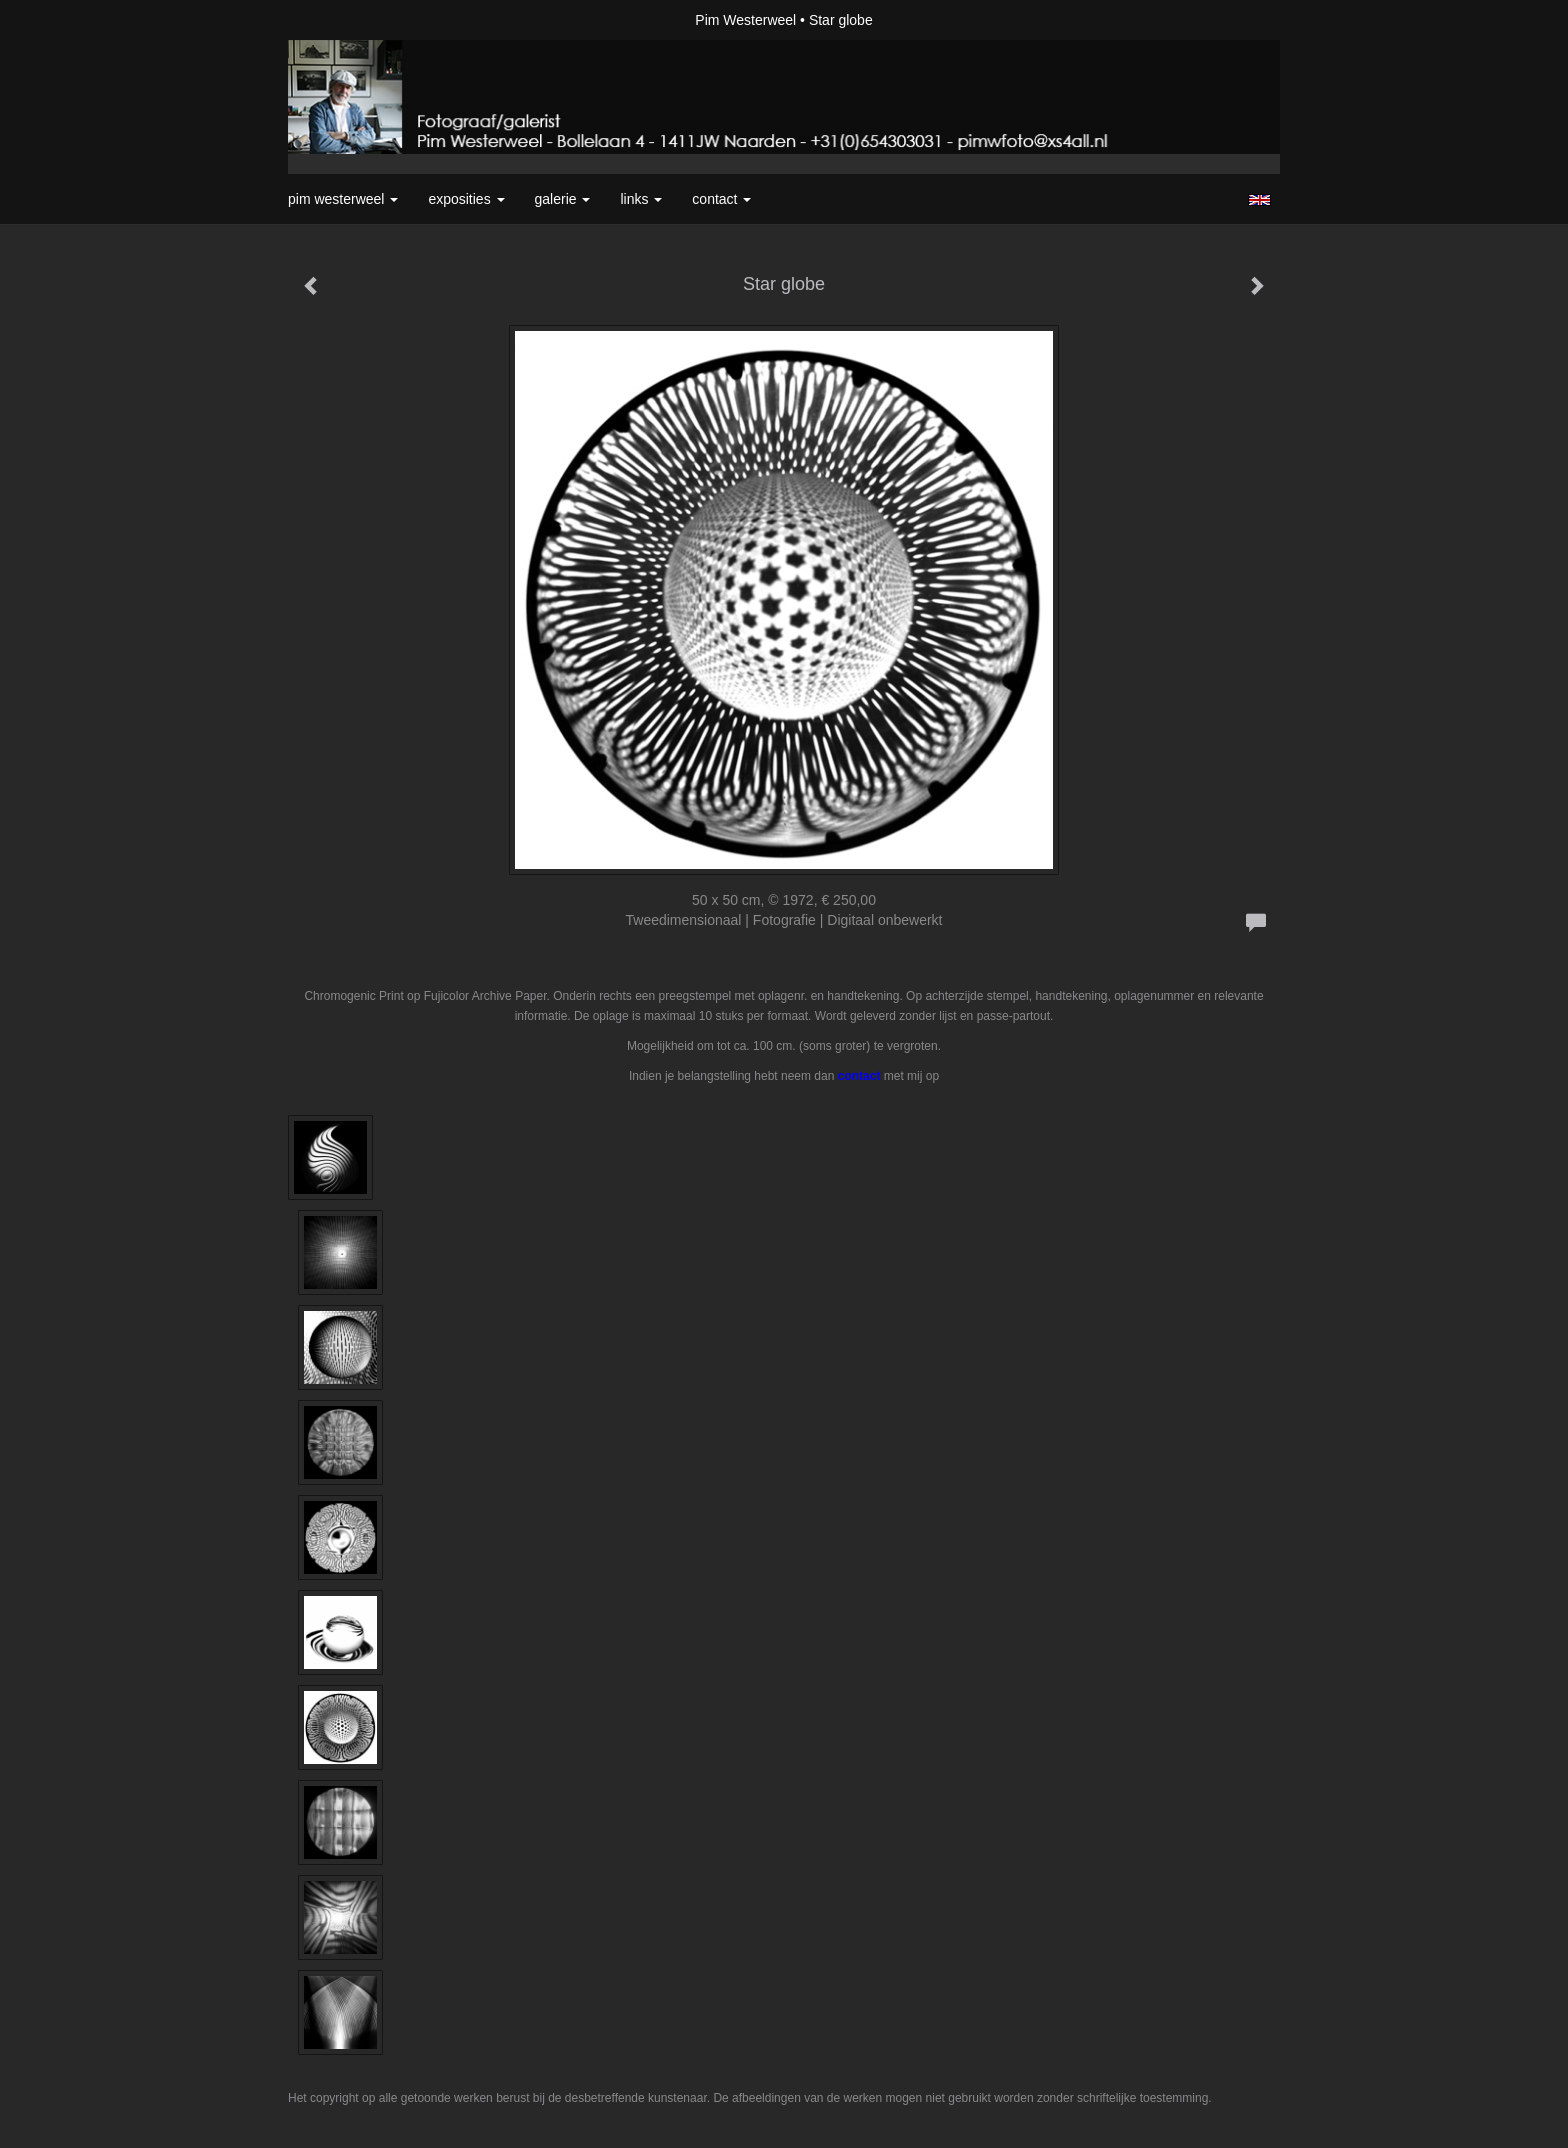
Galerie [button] (563, 199)
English (1259, 200)
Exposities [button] (466, 199)
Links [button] (641, 199)
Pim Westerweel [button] (343, 199)
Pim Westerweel (745, 20)
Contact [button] (721, 199)
